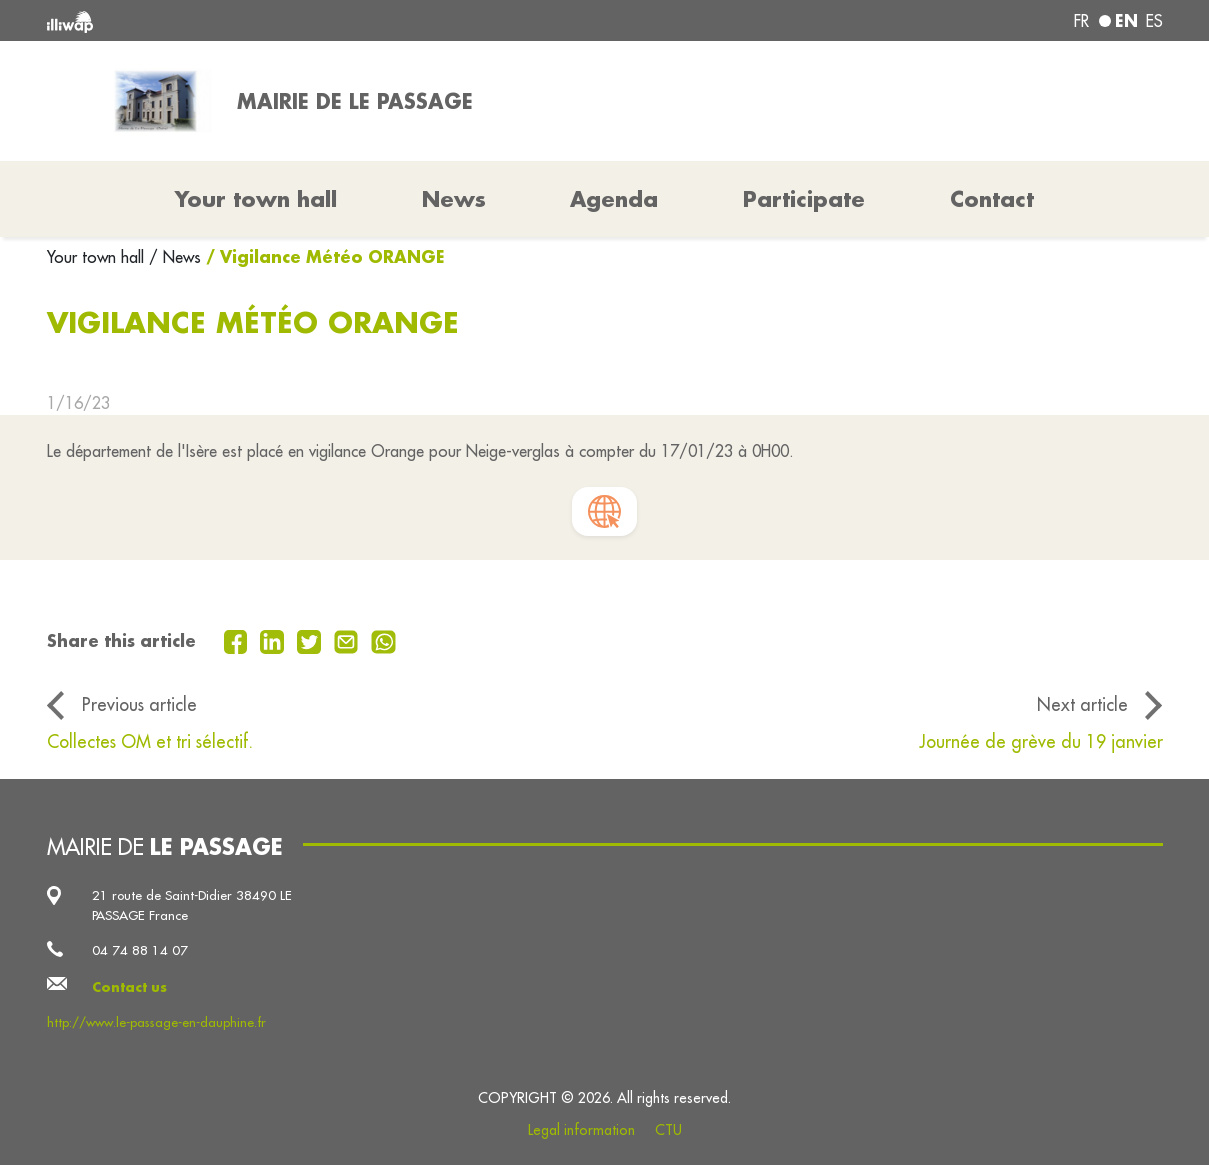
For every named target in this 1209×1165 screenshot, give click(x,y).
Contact (992, 199)
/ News (175, 257)
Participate (804, 199)
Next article (1082, 704)
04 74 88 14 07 (140, 950)
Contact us (129, 986)
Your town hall (98, 257)
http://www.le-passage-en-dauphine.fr (156, 1022)
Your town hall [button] (256, 199)
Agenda (614, 199)
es (1154, 21)
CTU (668, 1130)
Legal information (581, 1130)
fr (1081, 21)
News (454, 199)
